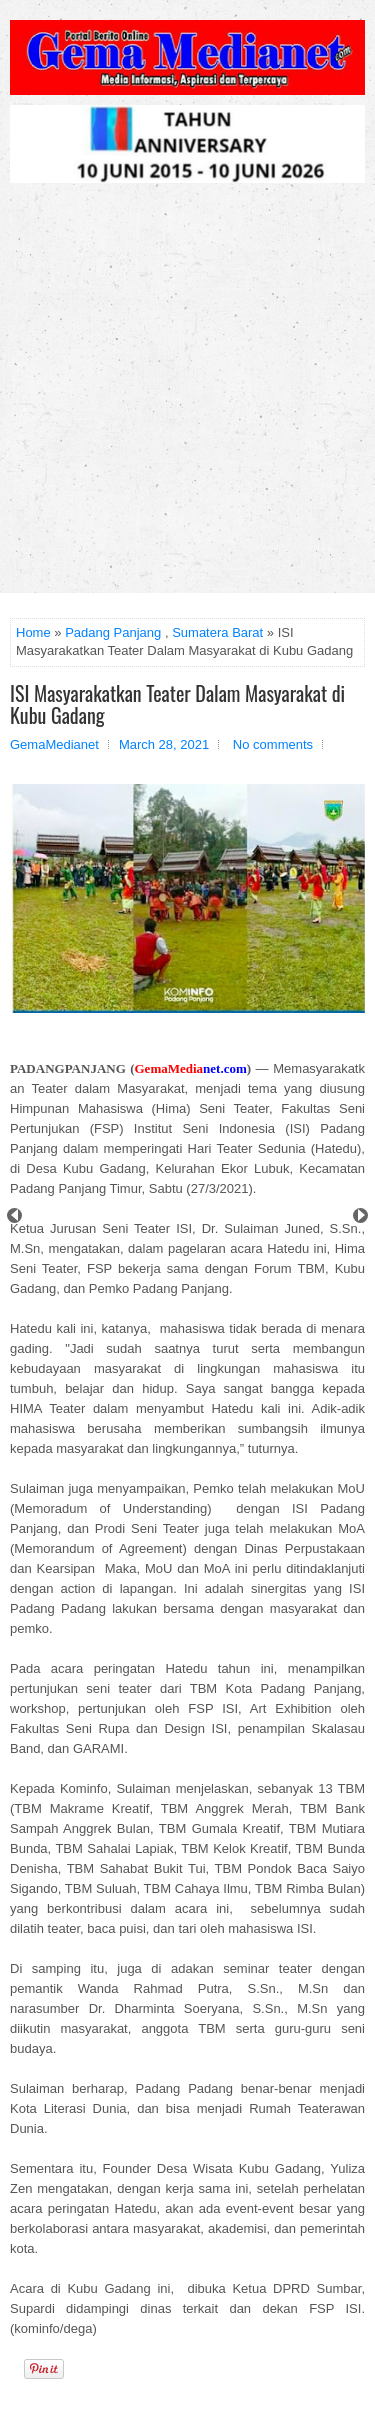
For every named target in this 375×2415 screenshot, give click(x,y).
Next (360, 1215)
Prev (14, 1215)
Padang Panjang (113, 632)
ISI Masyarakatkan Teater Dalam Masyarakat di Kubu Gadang (177, 704)
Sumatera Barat (217, 632)
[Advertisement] (187, 395)
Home (33, 632)
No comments (273, 744)
